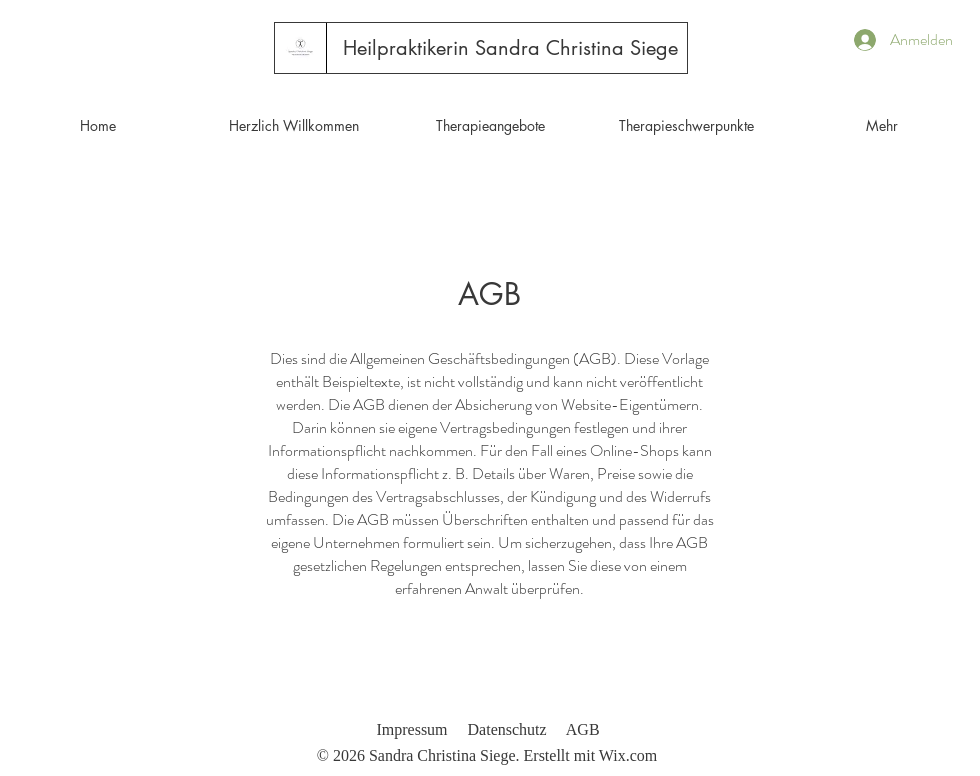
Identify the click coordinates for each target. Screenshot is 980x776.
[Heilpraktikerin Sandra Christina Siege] (510, 48)
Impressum (411, 729)
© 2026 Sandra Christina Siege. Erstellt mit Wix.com (487, 755)
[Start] (300, 47)
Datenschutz (507, 729)
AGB (583, 729)
